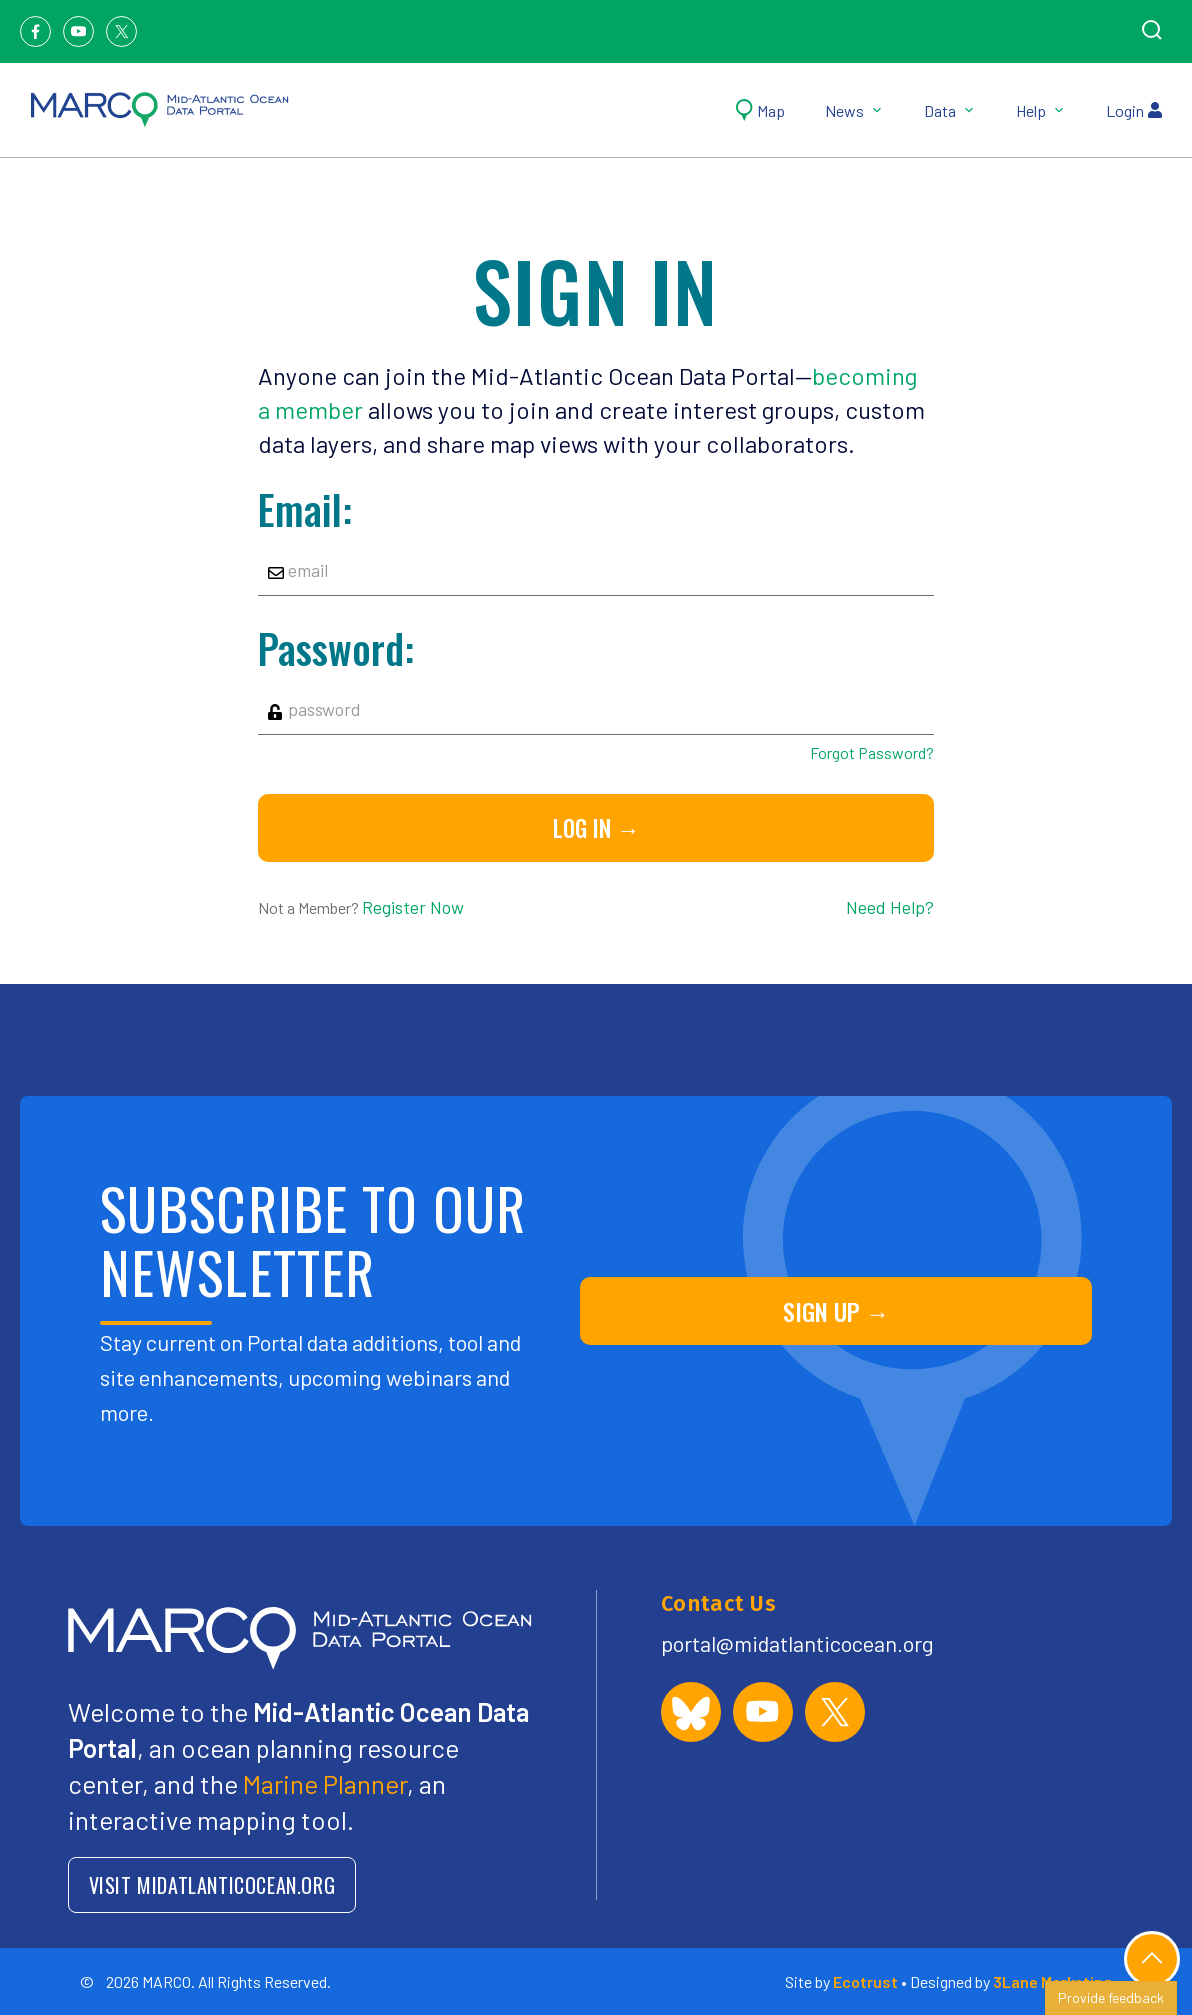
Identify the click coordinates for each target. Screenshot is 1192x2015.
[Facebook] (35, 31)
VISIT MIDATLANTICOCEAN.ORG (212, 1885)
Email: (305, 509)
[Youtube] (78, 31)
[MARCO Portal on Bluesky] (691, 1712)
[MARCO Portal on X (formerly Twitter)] (835, 1712)
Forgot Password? (872, 752)
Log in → (596, 828)
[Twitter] (121, 31)
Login (1134, 110)
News (854, 110)
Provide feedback (1111, 1997)
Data (950, 110)
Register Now (413, 907)
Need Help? (890, 907)
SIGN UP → (836, 1311)
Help (1041, 110)
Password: (336, 648)
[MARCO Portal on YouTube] (763, 1712)
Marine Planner (325, 1783)
